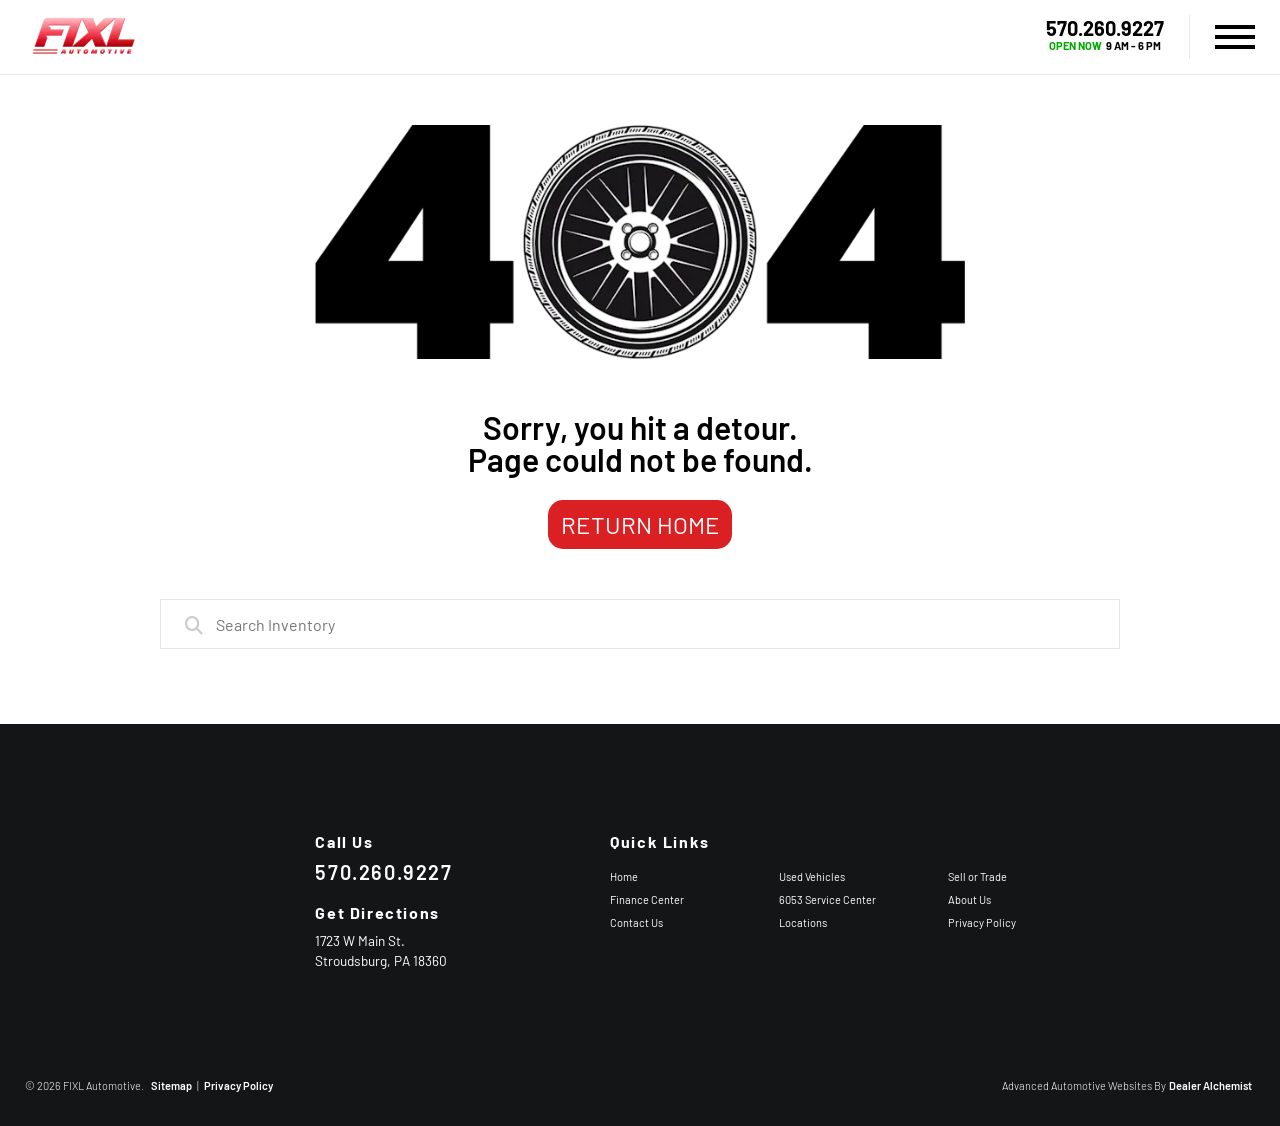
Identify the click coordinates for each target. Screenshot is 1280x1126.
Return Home (640, 524)
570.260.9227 (1105, 28)
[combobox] (640, 624)
